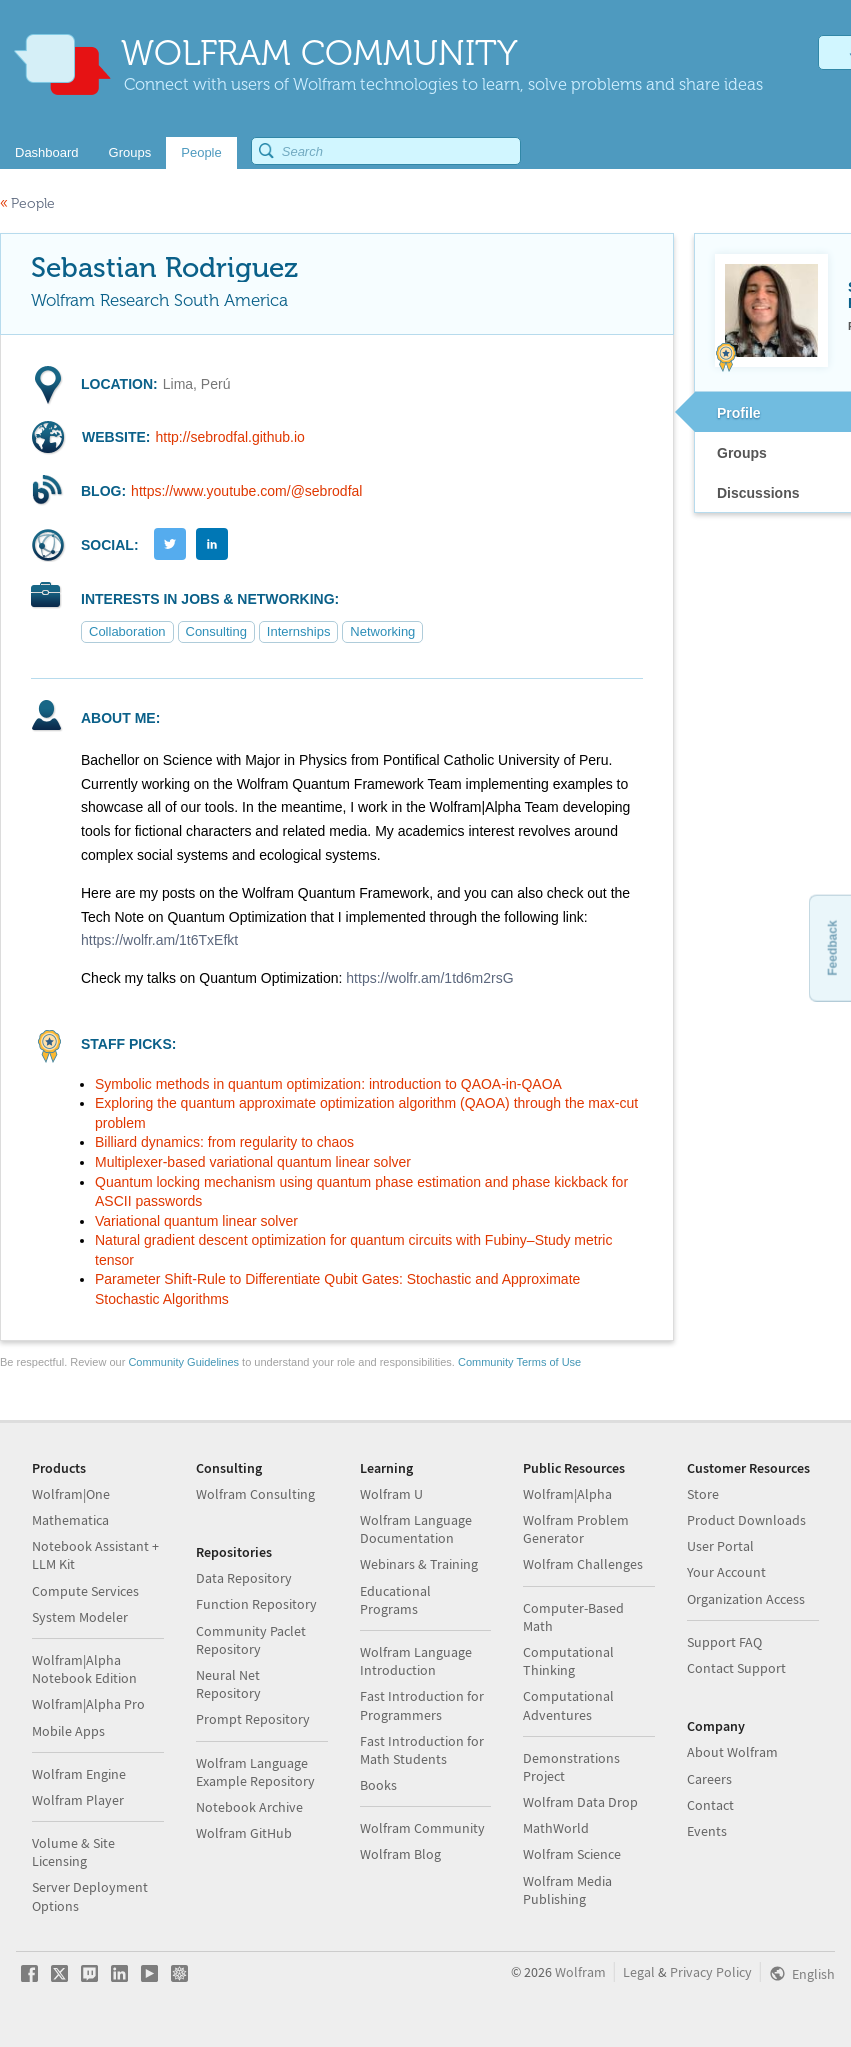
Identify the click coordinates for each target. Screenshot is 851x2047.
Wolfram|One (71, 1494)
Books (378, 1785)
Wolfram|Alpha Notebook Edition (84, 1669)
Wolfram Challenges (583, 1564)
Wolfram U (391, 1494)
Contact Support (736, 1668)
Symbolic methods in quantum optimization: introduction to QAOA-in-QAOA (328, 1084)
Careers (709, 1779)
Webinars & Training (419, 1564)
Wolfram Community (422, 1828)
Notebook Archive (249, 1807)
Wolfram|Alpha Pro (88, 1704)
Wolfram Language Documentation (416, 1529)
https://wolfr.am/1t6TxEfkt (159, 940)
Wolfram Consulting (255, 1494)
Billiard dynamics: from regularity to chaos (224, 1142)
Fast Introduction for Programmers (422, 1705)
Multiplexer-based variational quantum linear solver (253, 1162)
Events (707, 1831)
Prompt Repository (253, 1719)
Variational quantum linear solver (196, 1221)
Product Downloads (746, 1520)
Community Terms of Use (519, 1362)
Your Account (726, 1572)
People (27, 203)
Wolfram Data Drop (580, 1802)
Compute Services (85, 1591)
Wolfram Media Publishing (567, 1890)
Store (703, 1494)
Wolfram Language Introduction (416, 1661)
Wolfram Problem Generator (576, 1529)
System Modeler (80, 1617)
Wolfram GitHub (244, 1833)
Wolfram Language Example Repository (255, 1772)
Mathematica (70, 1520)
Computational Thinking (568, 1661)
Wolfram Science (572, 1854)
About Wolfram (732, 1752)
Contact (710, 1805)
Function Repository (256, 1604)
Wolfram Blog (400, 1854)
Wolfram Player (78, 1800)
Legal (639, 1972)
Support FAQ (724, 1642)
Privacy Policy (711, 1972)
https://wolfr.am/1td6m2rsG (429, 978)
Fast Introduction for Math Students (422, 1750)
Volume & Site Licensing (73, 1852)
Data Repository (244, 1578)
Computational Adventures (568, 1705)
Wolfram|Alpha (567, 1494)
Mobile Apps (68, 1731)
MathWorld (556, 1828)
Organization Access (746, 1599)
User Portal (720, 1546)
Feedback (832, 947)
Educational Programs (395, 1600)
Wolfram (580, 1972)
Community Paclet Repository (251, 1640)
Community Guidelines (183, 1362)
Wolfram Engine (79, 1774)
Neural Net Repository (228, 1684)
